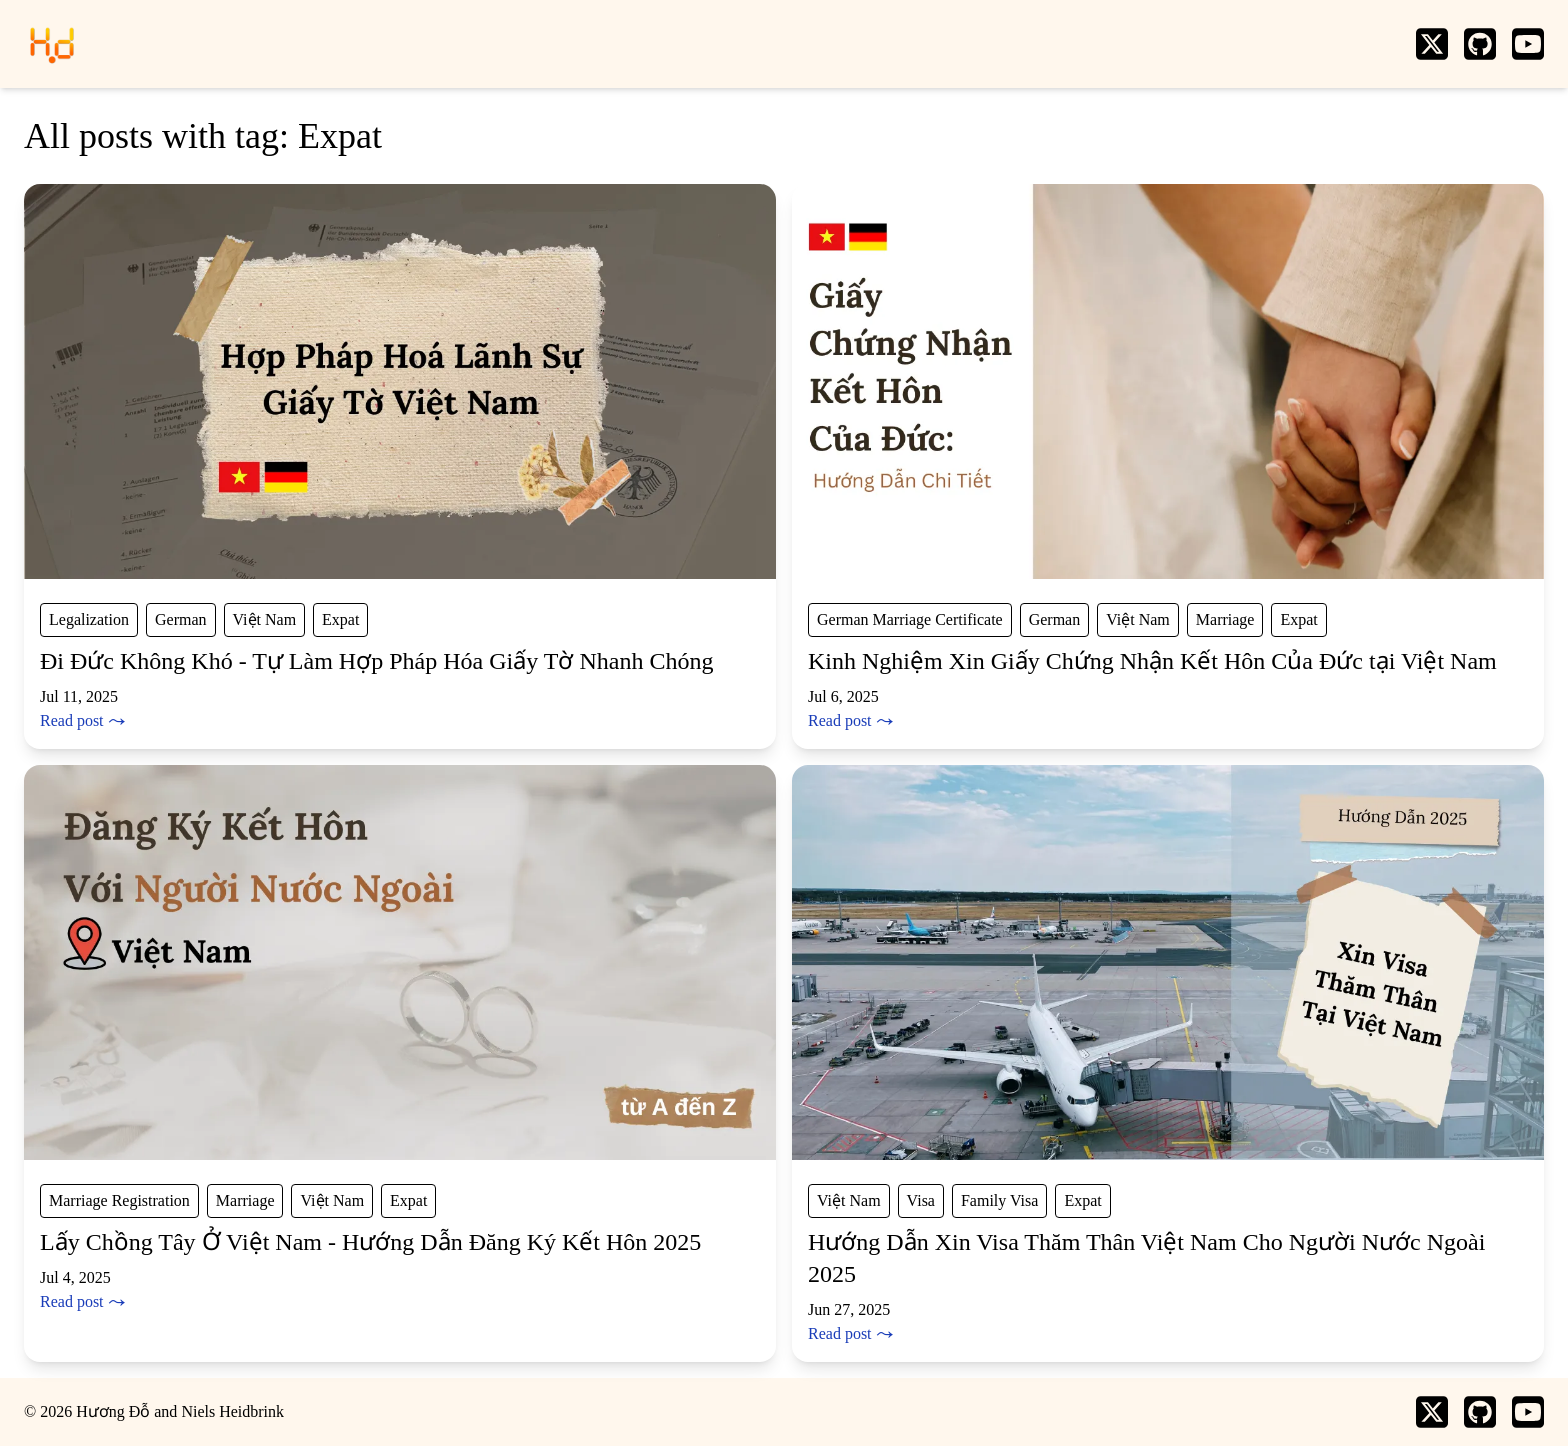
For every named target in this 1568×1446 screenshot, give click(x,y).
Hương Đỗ (113, 1411)
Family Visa (999, 1200)
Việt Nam (265, 619)
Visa (921, 1200)
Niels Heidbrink (232, 1411)
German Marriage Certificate (910, 619)
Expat (340, 619)
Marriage (1225, 619)
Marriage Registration (119, 1200)
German (181, 619)
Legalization (89, 619)
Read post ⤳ (82, 720)
